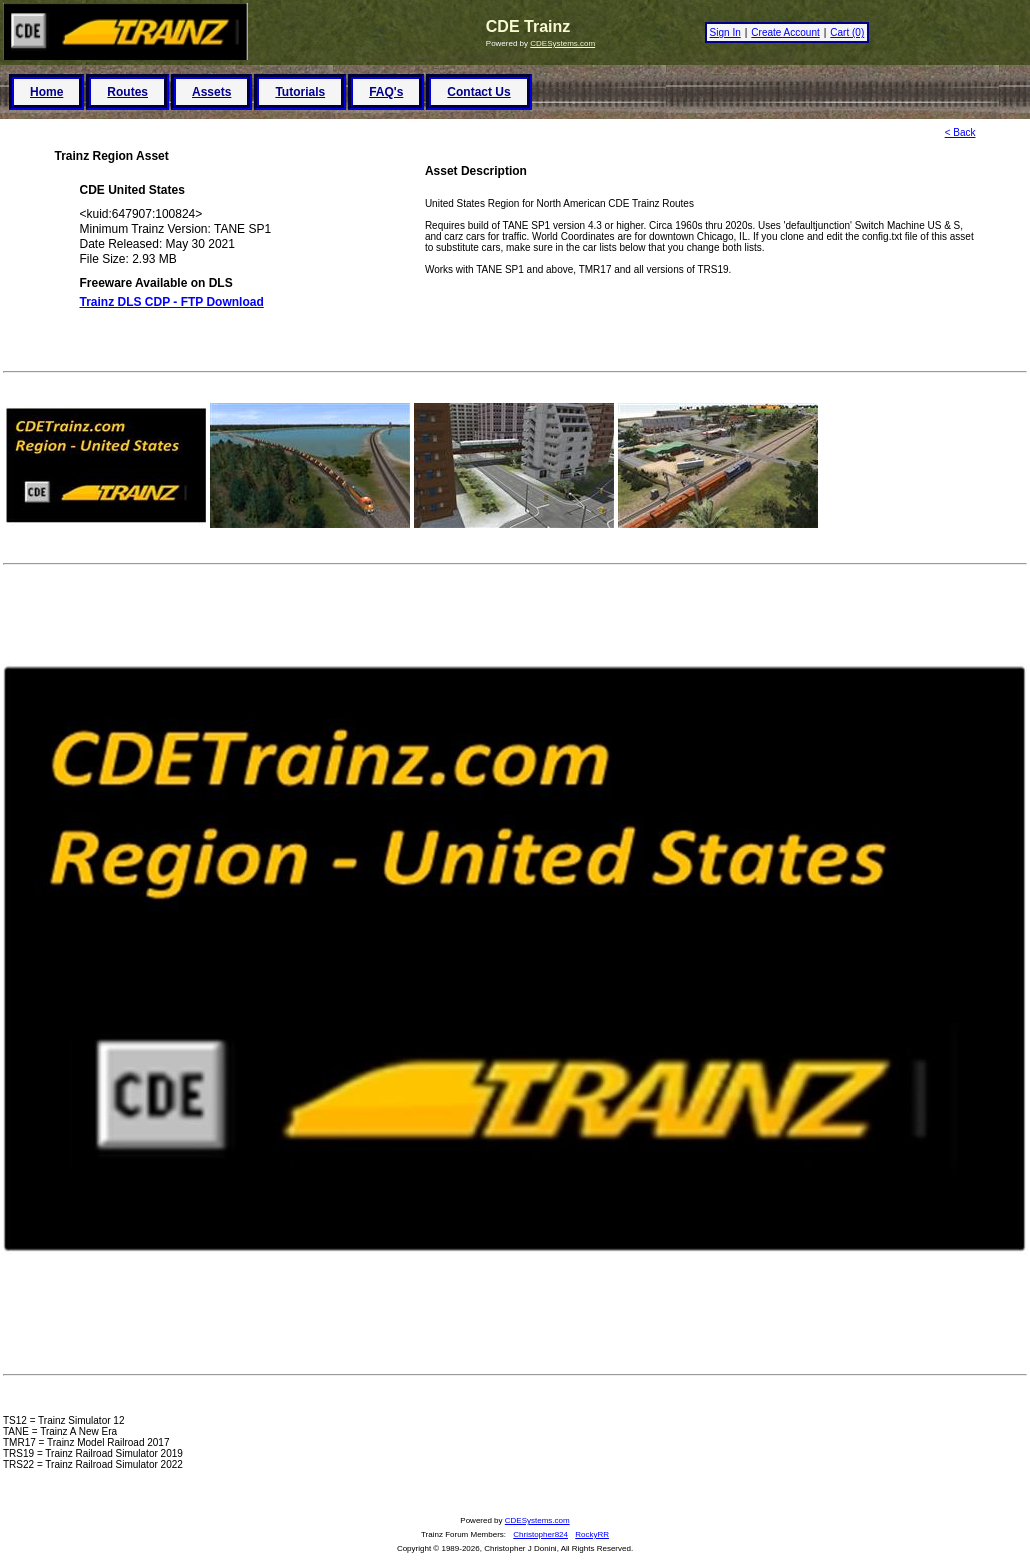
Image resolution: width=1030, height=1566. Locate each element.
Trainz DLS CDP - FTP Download (172, 302)
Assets (211, 92)
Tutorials (300, 92)
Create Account (785, 32)
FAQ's (386, 92)
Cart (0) (847, 32)
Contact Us (478, 92)
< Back (960, 132)
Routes (127, 92)
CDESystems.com (562, 43)
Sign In (725, 32)
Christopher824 (540, 1534)
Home (46, 92)
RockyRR (592, 1534)
